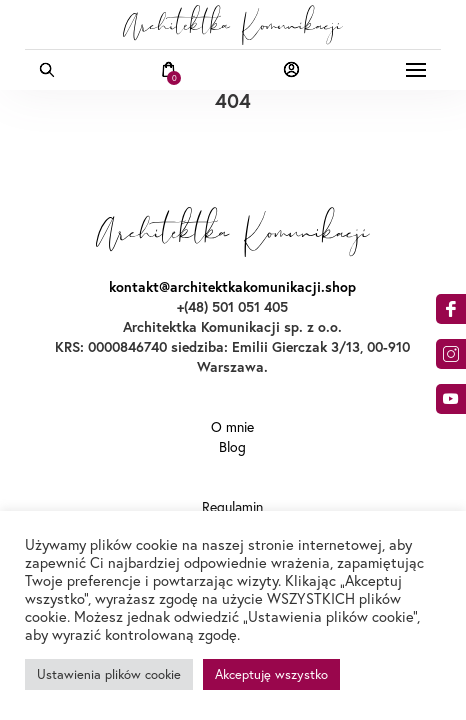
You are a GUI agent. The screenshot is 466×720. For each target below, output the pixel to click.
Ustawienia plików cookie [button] (109, 674)
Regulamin (232, 507)
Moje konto (291, 70)
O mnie (232, 427)
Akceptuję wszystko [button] (271, 674)
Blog (232, 447)
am (451, 354)
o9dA (451, 399)
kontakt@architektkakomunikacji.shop (232, 287)
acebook (451, 309)
